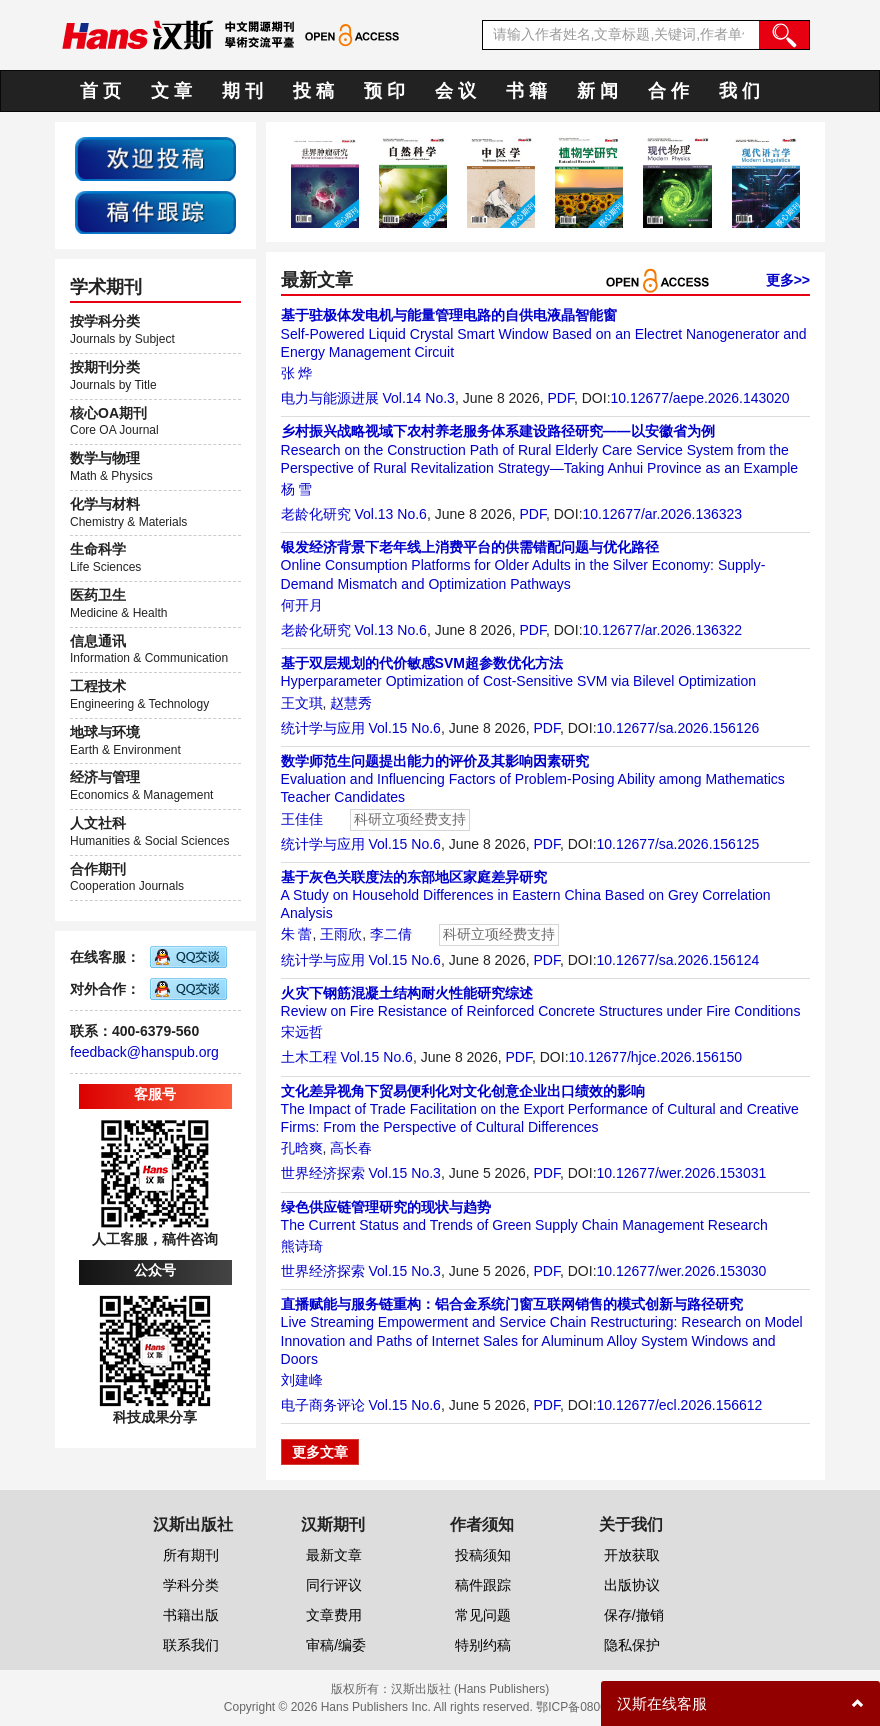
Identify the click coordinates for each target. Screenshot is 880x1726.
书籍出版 (191, 1615)
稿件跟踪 (483, 1585)
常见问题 (483, 1615)
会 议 (455, 91)
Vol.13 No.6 (390, 514)
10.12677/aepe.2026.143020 (700, 398)
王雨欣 (341, 934)
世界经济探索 (323, 1173)
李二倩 (391, 934)
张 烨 (297, 373)
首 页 (100, 91)
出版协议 (632, 1585)
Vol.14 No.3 (418, 398)
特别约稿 (483, 1645)
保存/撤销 (634, 1615)
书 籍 (526, 91)
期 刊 (242, 91)
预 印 (384, 91)
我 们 (739, 91)
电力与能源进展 (330, 398)
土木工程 (309, 1057)
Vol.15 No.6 (404, 728)
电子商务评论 (323, 1405)
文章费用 (334, 1615)
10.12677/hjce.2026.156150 (656, 1057)
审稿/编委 (336, 1645)
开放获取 (632, 1555)
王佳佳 (302, 819)
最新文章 (334, 1555)
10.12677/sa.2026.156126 (678, 728)
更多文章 (320, 1452)
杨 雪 (297, 489)
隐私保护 (632, 1645)
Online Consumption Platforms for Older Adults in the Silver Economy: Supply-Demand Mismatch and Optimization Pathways (523, 565)
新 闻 (597, 91)
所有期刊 (191, 1555)
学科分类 (191, 1585)
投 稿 (313, 91)
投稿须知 (483, 1555)
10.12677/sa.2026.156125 (678, 844)
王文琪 (302, 703)
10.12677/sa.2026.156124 (678, 960)
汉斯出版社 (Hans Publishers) (470, 1689)
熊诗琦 (302, 1246)
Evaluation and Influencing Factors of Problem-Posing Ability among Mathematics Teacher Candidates (533, 779)
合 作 (668, 91)
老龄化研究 (316, 514)
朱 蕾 (297, 934)
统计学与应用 (323, 728)
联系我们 (191, 1645)
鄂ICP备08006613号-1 (596, 1707)
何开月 (302, 605)
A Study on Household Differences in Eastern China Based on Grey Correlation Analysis (526, 895)
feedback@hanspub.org (144, 1052)
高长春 (351, 1148)
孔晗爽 (302, 1148)
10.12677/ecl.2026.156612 (680, 1405)
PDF (561, 398)
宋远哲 (302, 1032)
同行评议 (334, 1585)
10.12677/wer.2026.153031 (682, 1173)
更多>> (788, 280)
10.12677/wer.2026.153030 (682, 1271)
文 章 (171, 91)
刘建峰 (302, 1380)
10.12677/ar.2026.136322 (663, 630)
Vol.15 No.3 (404, 1173)
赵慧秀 (351, 703)
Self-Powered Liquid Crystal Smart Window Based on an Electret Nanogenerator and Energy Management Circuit (544, 333)
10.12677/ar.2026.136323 (663, 514)
